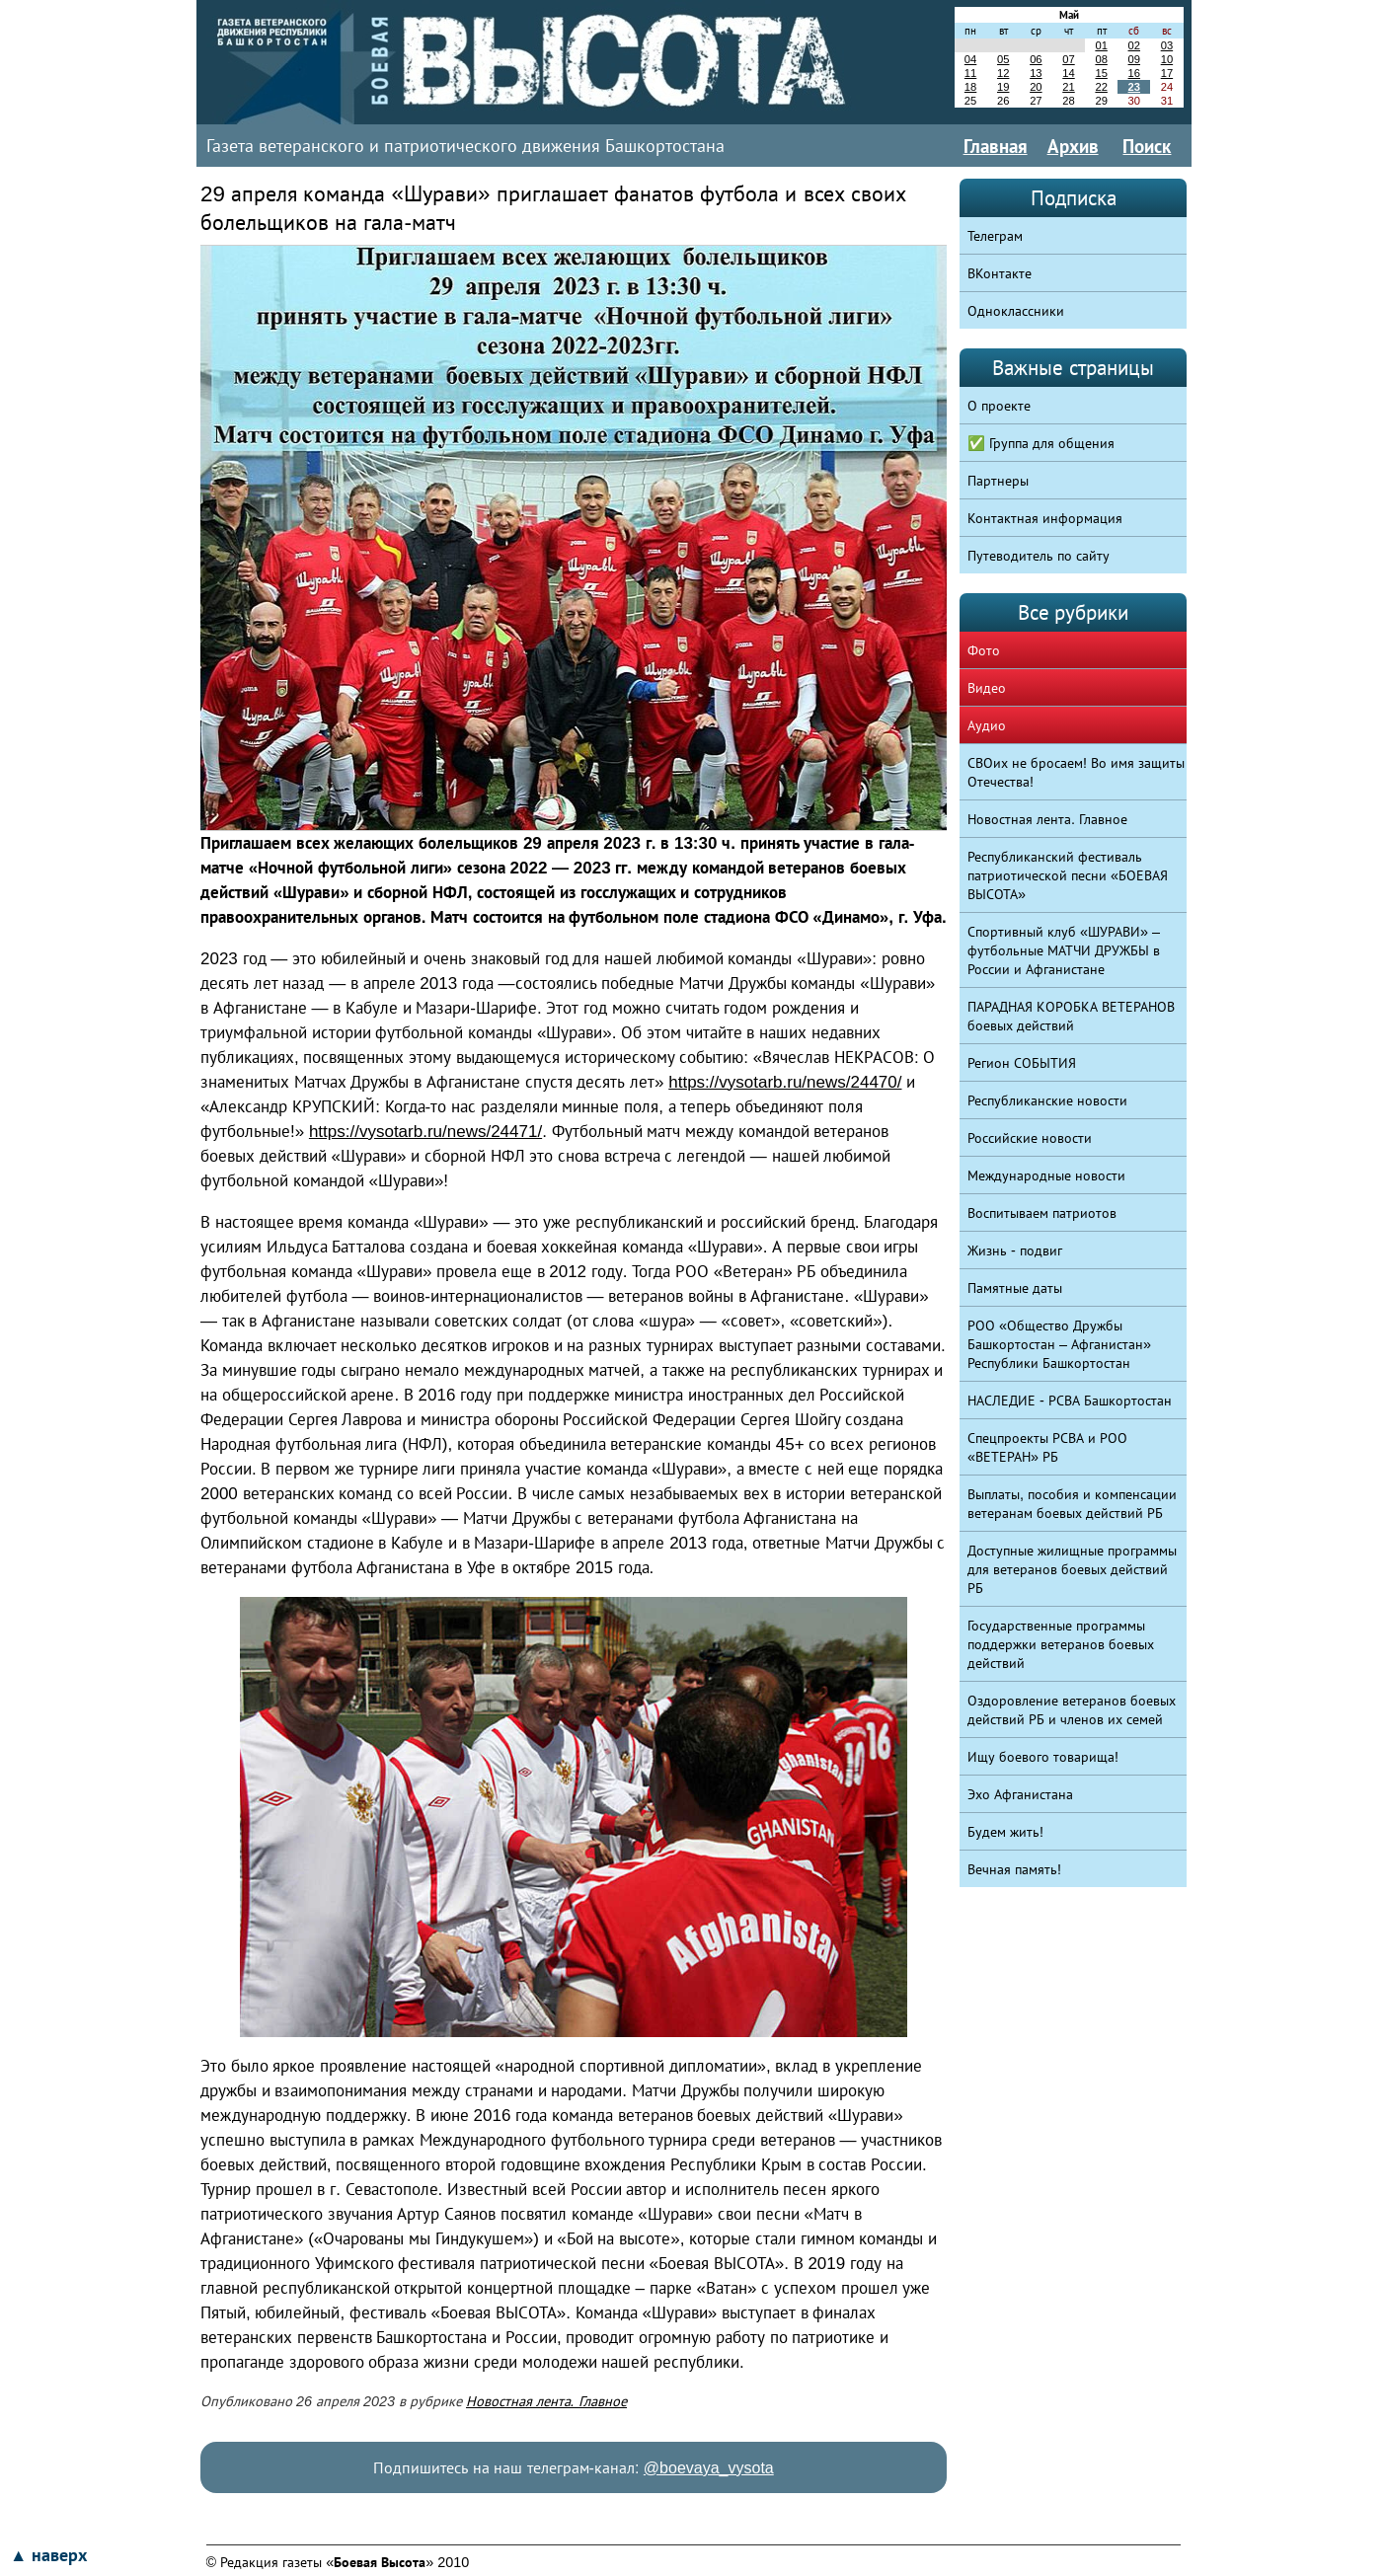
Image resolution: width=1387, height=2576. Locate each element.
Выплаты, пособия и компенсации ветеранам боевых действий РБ (1072, 1503)
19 (1003, 87)
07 (1068, 59)
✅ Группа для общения (1041, 443)
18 (970, 87)
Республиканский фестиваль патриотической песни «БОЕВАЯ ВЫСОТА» (1067, 875)
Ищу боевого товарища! (1042, 1757)
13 (1035, 73)
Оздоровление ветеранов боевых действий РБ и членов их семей (1071, 1710)
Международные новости (1046, 1175)
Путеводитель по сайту (1038, 556)
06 (1035, 59)
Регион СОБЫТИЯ (1021, 1063)
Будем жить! (1005, 1832)
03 (1167, 45)
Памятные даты (1014, 1288)
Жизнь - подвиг (1014, 1250)
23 (1134, 87)
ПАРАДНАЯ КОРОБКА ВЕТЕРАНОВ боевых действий (1071, 1016)
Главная (995, 146)
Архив (1073, 146)
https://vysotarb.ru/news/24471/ (425, 1131)
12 (1003, 73)
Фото (983, 650)
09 (1134, 59)
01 (1101, 45)
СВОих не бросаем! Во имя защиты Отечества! (1076, 772)
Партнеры (998, 481)
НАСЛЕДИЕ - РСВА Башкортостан (1069, 1400)
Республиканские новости (1047, 1100)
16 (1134, 73)
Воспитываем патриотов (1042, 1213)
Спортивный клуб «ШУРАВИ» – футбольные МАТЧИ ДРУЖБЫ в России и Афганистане (1063, 950)
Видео (986, 688)
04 (970, 59)
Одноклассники (1015, 311)
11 (970, 73)
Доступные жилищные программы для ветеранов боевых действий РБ (1072, 1569)
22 (1101, 87)
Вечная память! (1014, 1869)
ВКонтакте (999, 273)
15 (1101, 73)
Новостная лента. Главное (546, 2401)
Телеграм (995, 236)
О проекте (999, 406)
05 (1003, 59)
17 (1167, 73)
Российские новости (1029, 1138)
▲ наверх (48, 2555)
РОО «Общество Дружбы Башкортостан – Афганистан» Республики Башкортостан (1059, 1344)
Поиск (1146, 146)
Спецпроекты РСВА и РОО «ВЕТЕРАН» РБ (1047, 1447)
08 (1101, 59)
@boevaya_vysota (709, 2468)
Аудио (986, 725)
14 (1068, 73)
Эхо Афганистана (1020, 1794)
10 (1167, 59)
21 (1068, 87)
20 (1035, 87)
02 (1134, 45)
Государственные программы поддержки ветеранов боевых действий (1060, 1644)
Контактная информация (1044, 518)
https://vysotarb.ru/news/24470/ (784, 1082)
